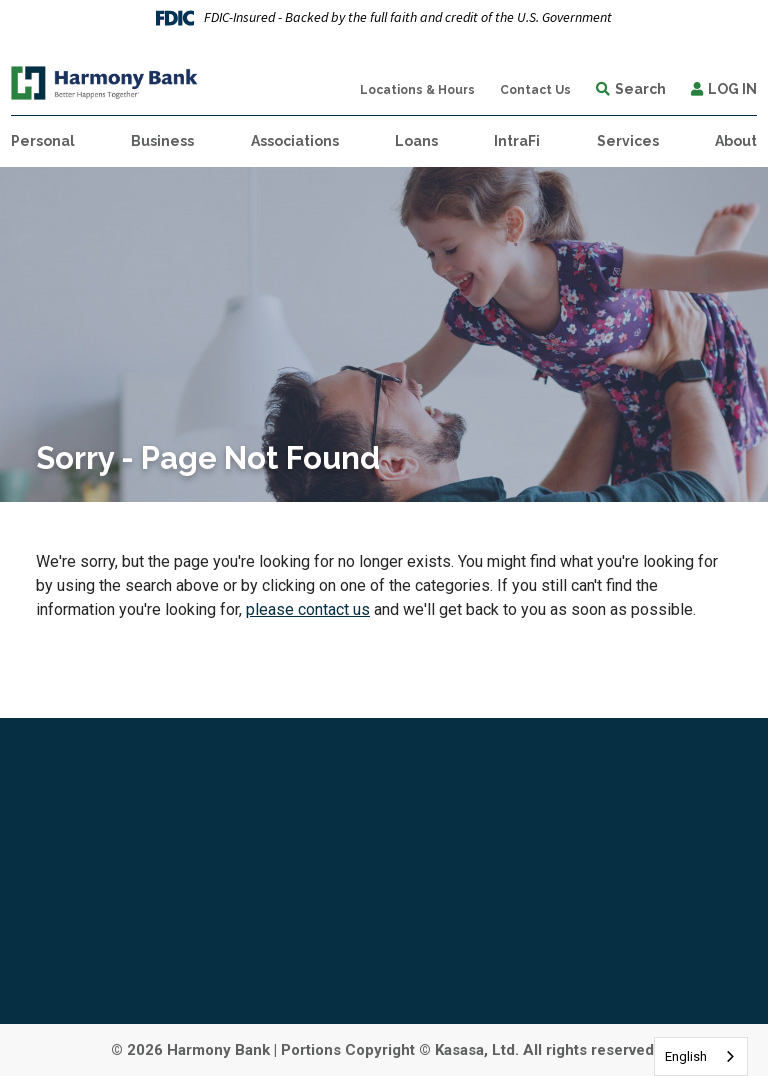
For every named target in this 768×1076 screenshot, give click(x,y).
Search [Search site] (640, 89)
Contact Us (535, 90)
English (686, 1056)
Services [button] (628, 141)
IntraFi (517, 141)
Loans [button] (416, 141)
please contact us (308, 609)
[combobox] (701, 1056)
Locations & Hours (417, 90)
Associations (295, 141)
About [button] (736, 141)
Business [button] (162, 141)
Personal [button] (43, 141)
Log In (732, 89)
